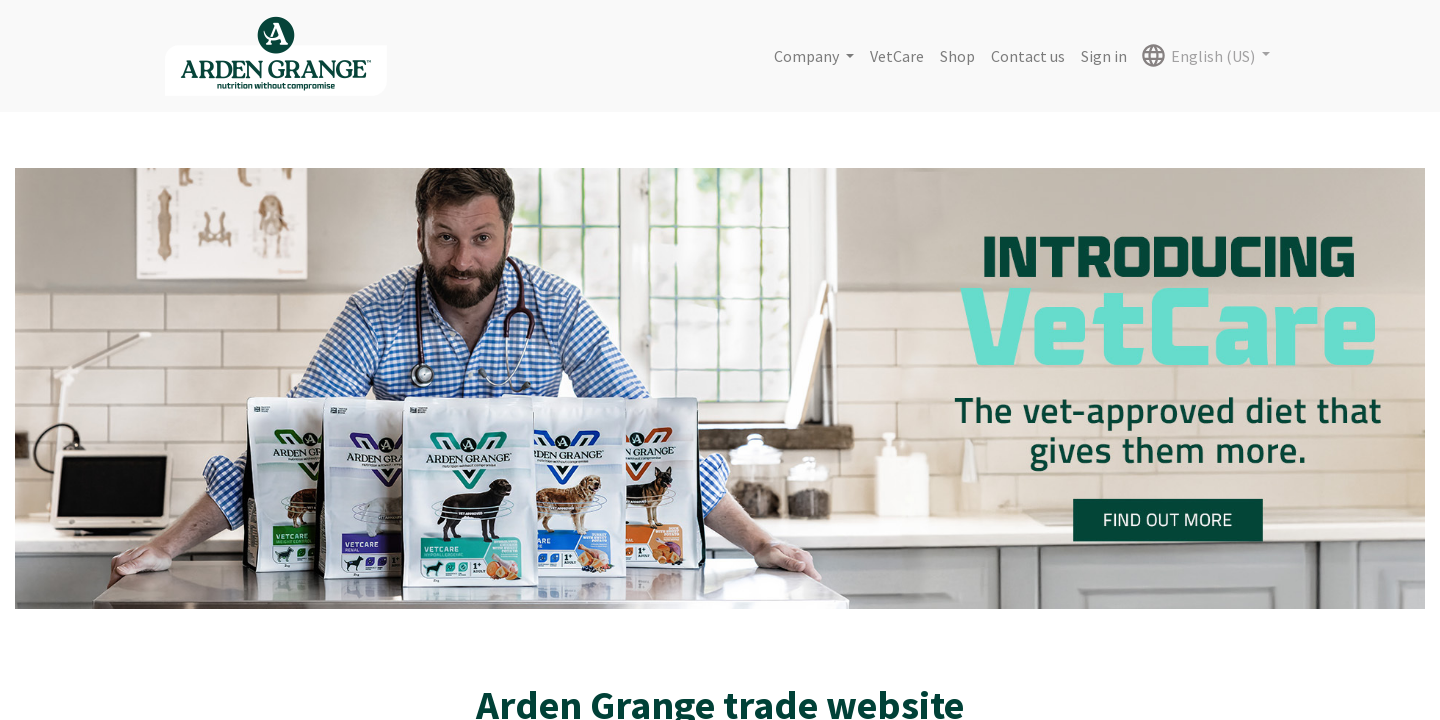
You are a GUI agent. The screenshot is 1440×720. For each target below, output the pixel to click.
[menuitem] (897, 56)
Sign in (1104, 56)
